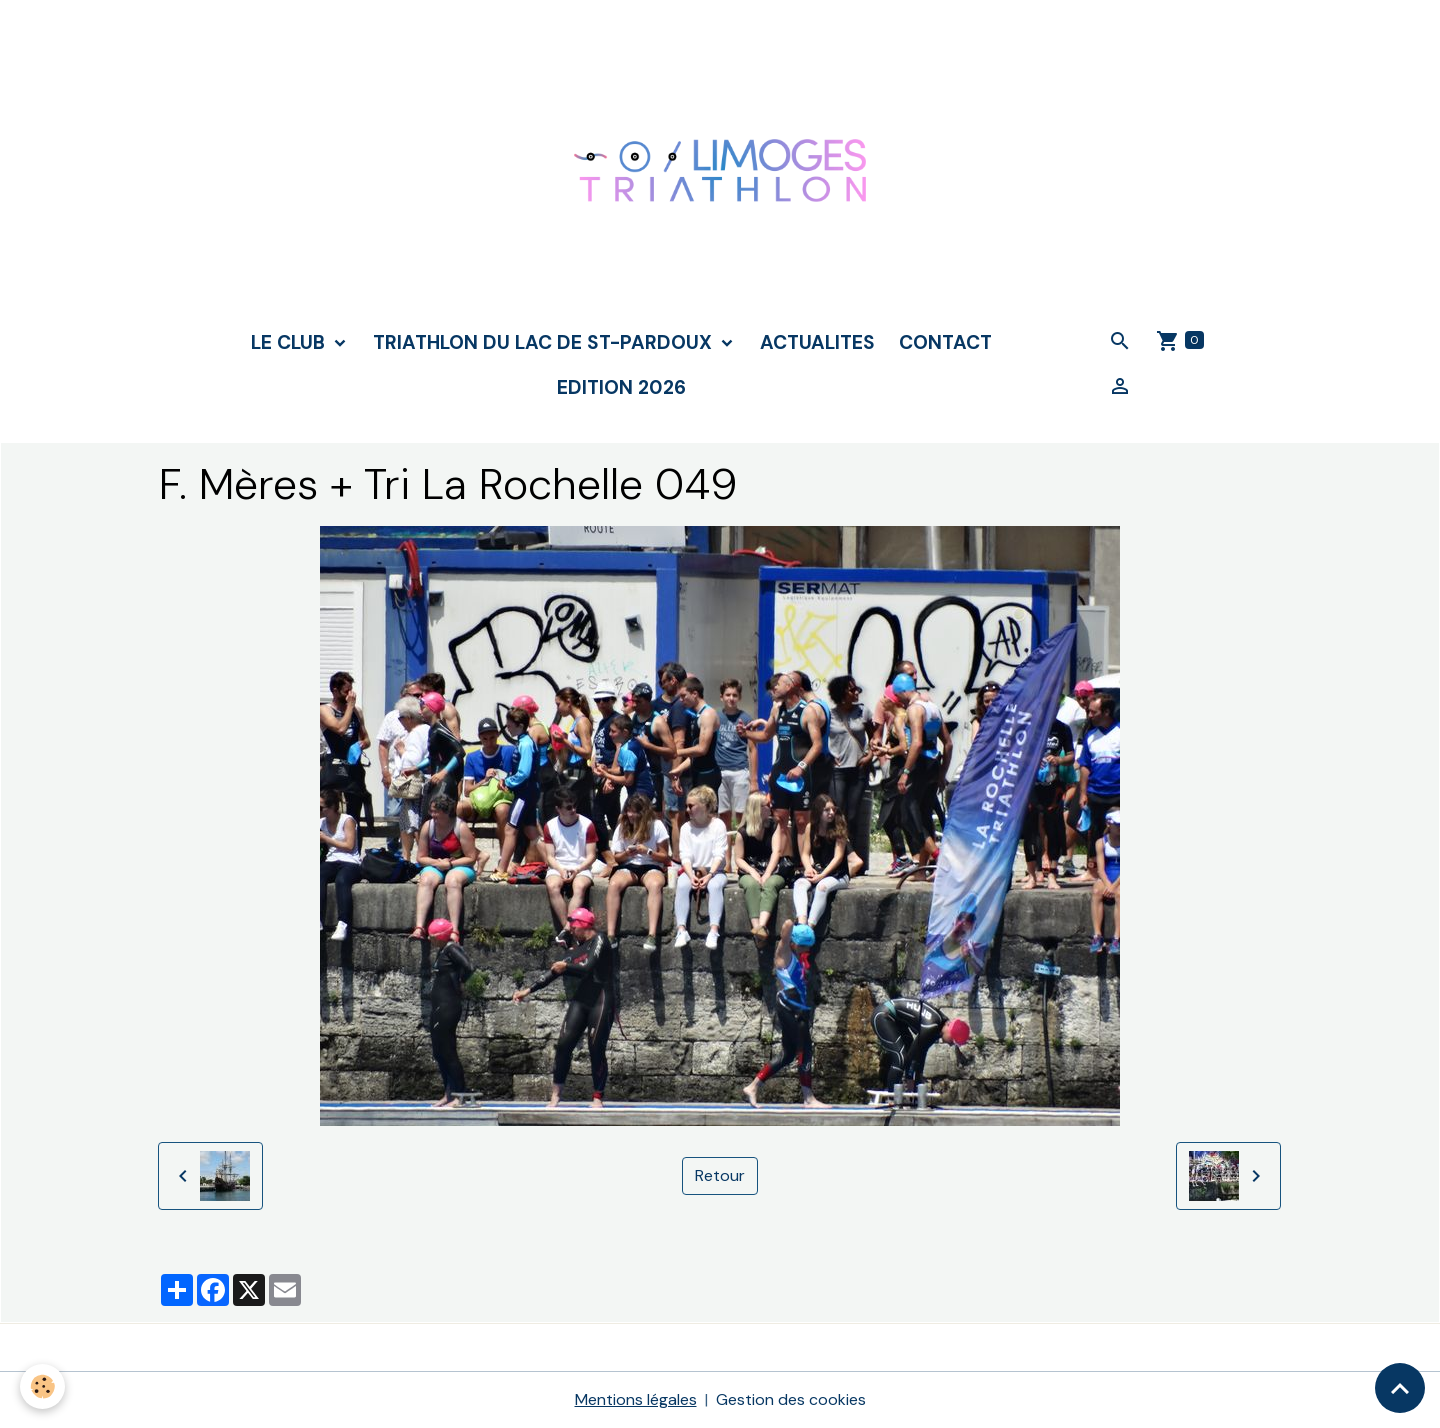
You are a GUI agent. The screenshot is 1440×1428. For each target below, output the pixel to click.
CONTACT (945, 342)
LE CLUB (290, 342)
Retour (720, 1175)
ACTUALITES (817, 342)
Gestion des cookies (791, 1399)
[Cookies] (42, 1386)
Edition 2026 (621, 387)
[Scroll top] (1400, 1388)
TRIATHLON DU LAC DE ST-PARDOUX (545, 342)
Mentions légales (636, 1399)
